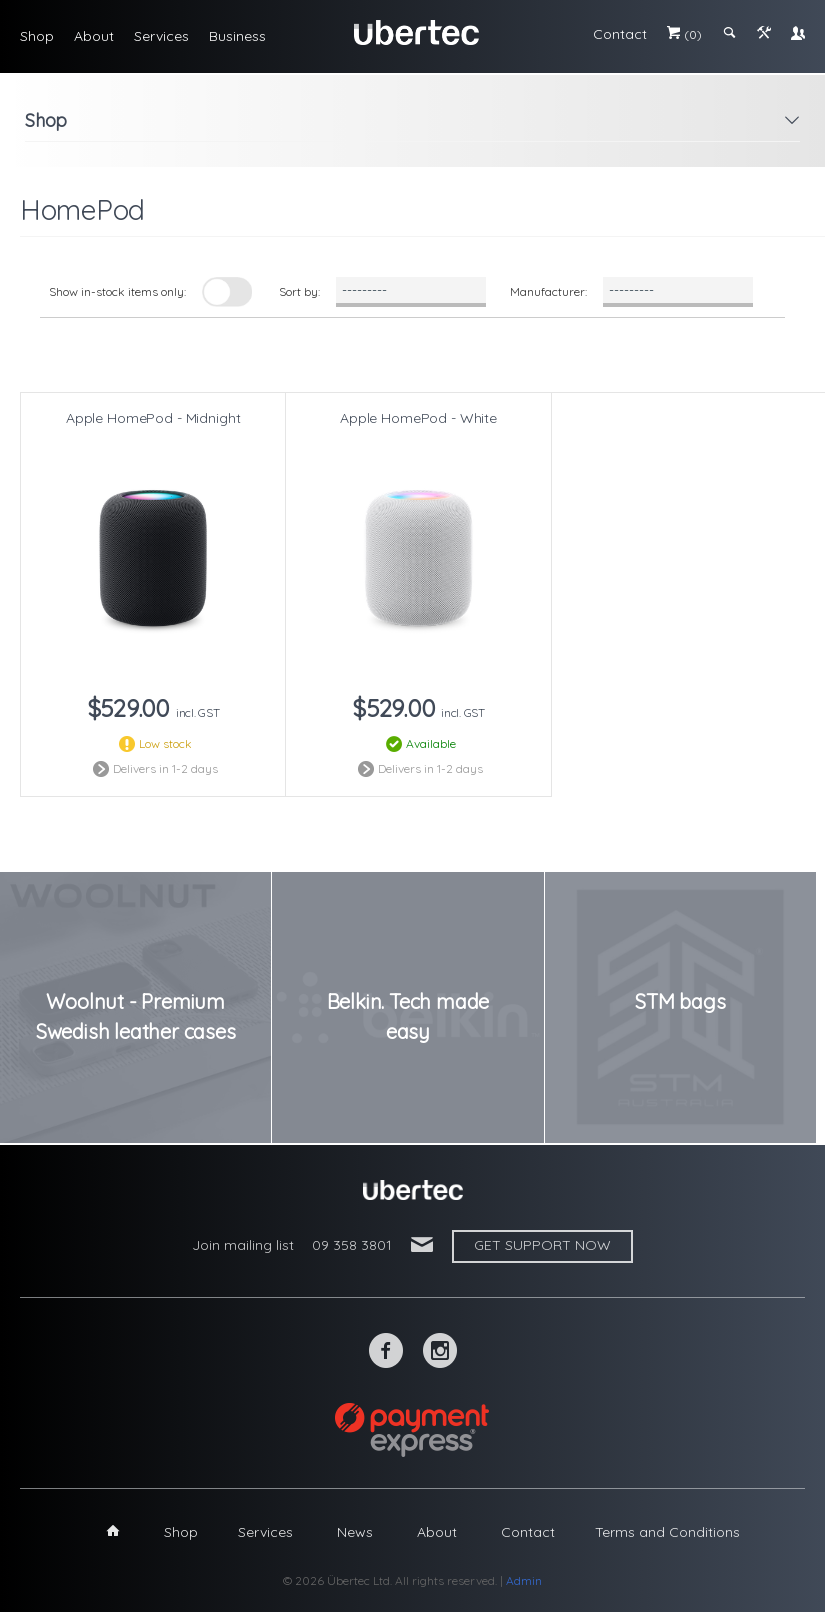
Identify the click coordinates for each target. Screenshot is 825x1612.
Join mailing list (243, 1245)
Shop (37, 36)
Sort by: (299, 291)
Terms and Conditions (667, 1532)
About (94, 36)
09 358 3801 (352, 1245)
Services (161, 36)
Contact (620, 34)
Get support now (542, 1245)
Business (237, 36)
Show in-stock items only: (117, 291)
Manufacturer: (548, 291)
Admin (524, 1580)
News (355, 1532)
